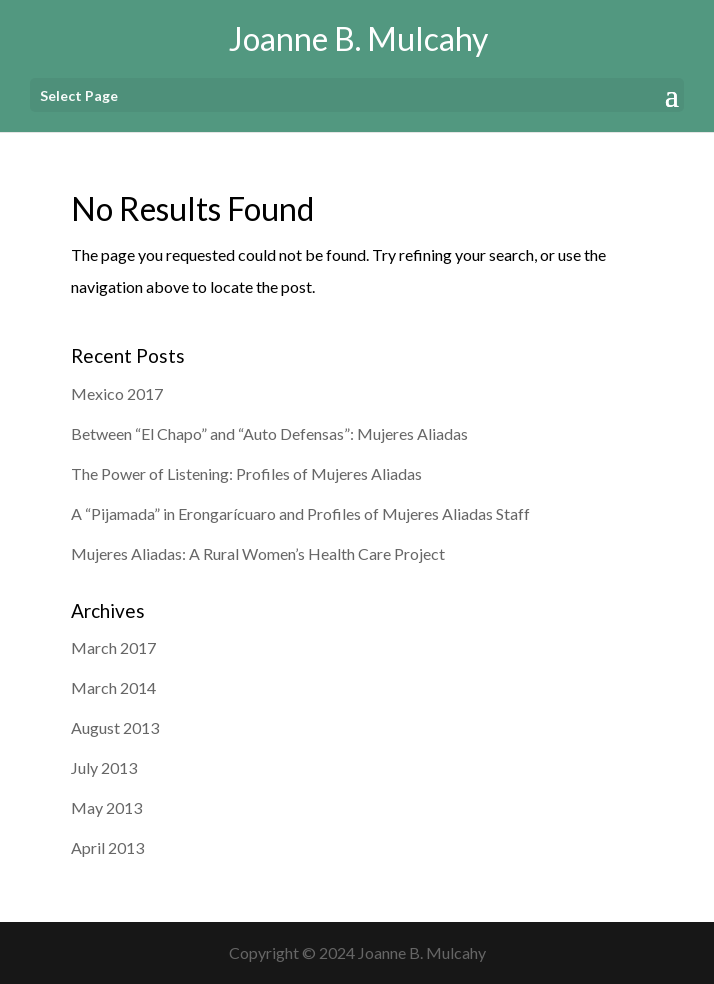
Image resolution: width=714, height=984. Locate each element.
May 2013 (106, 807)
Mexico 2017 (117, 393)
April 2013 (107, 847)
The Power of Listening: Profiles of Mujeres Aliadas (246, 473)
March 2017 (113, 647)
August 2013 (115, 727)
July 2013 (104, 767)
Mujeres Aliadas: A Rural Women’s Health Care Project (258, 553)
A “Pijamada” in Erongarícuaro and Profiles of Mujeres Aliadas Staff (300, 513)
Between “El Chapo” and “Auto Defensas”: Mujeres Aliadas (269, 433)
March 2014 (113, 687)
